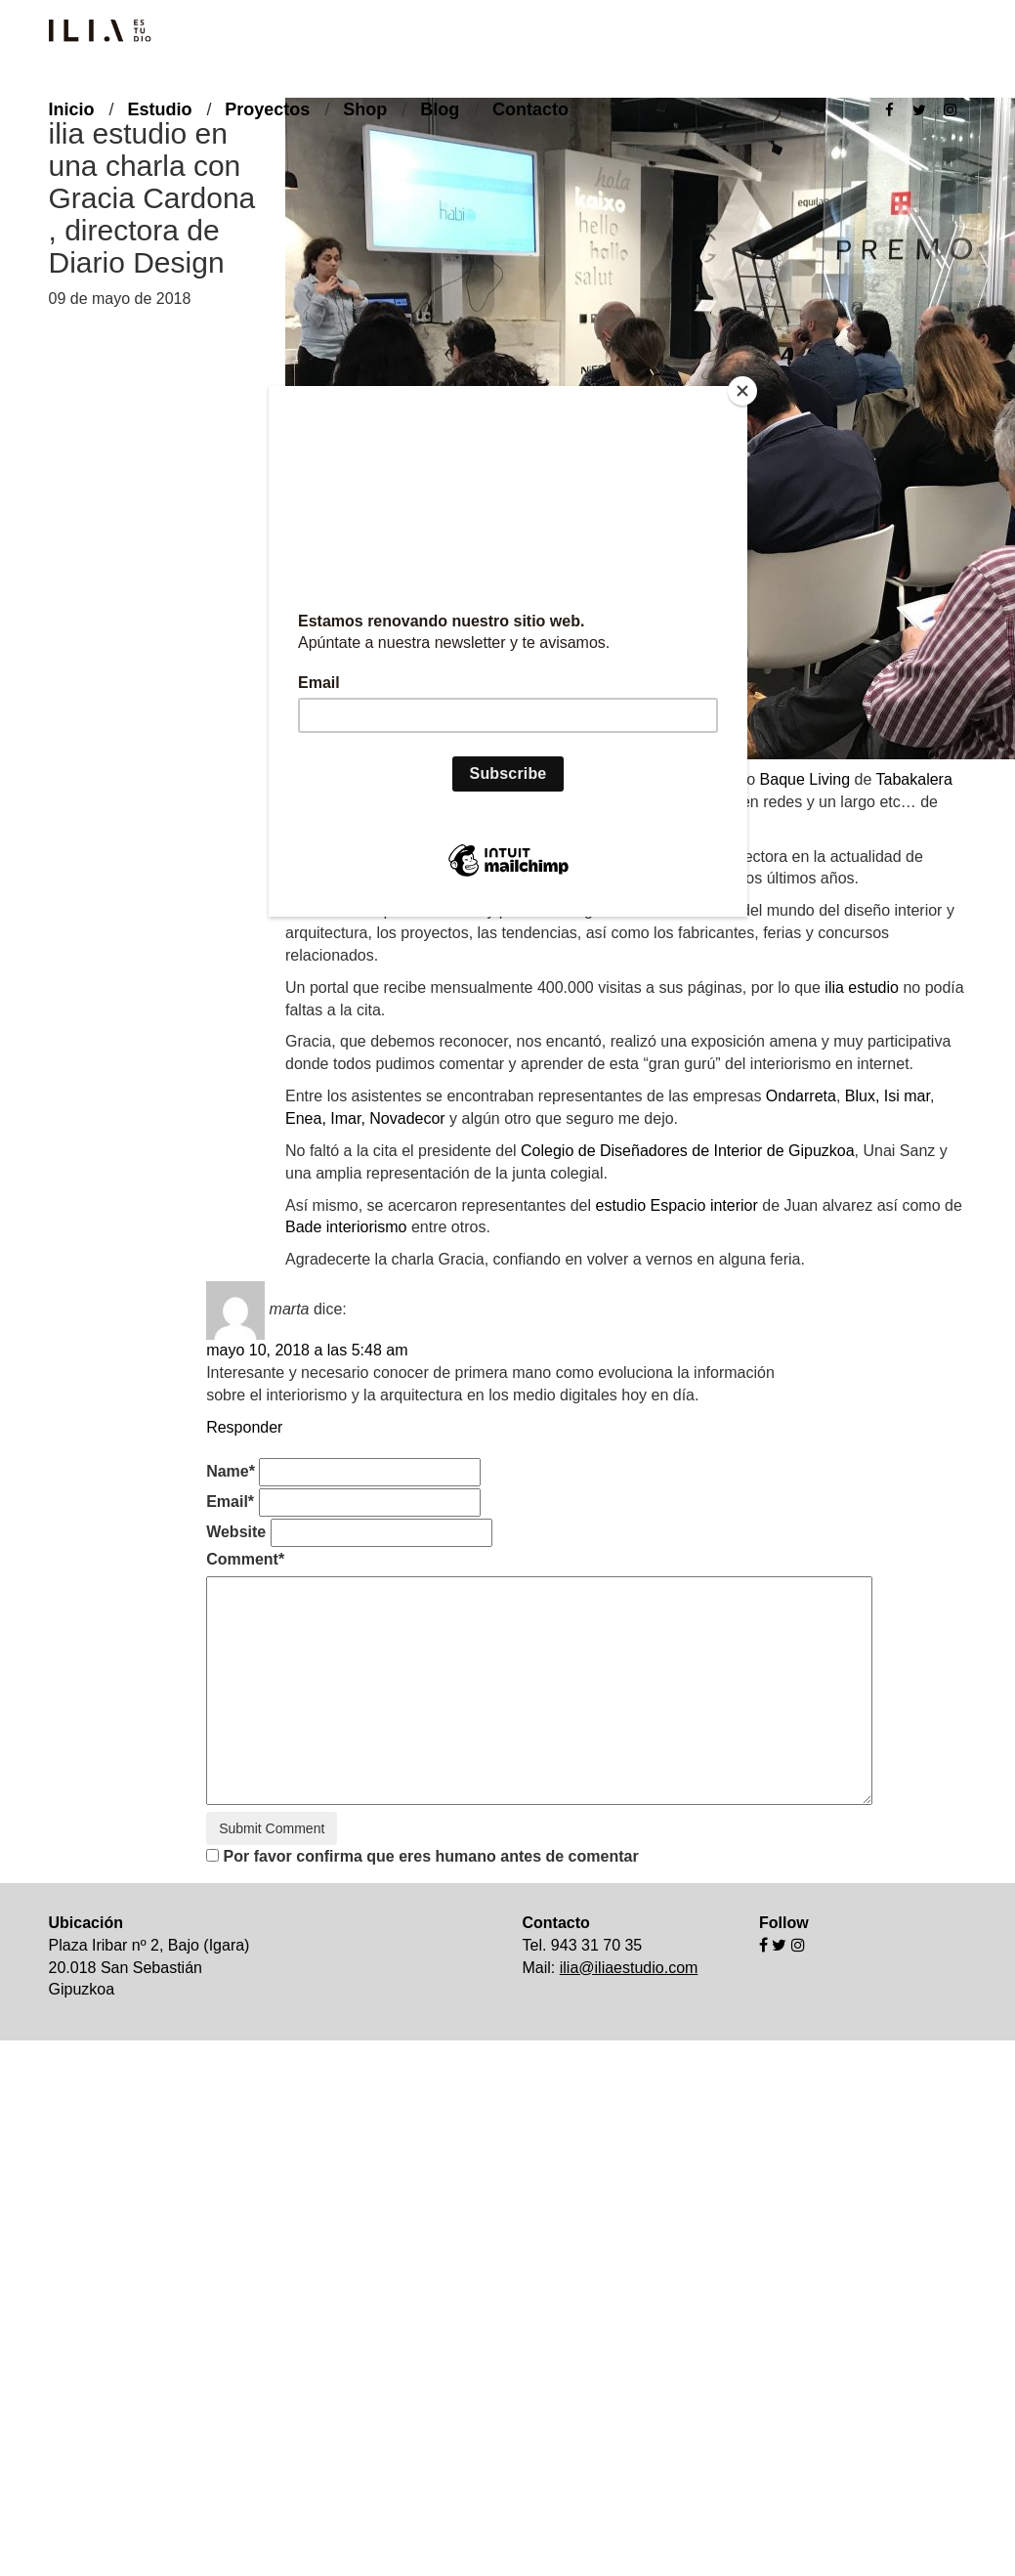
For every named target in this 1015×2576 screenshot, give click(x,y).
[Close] (742, 391)
